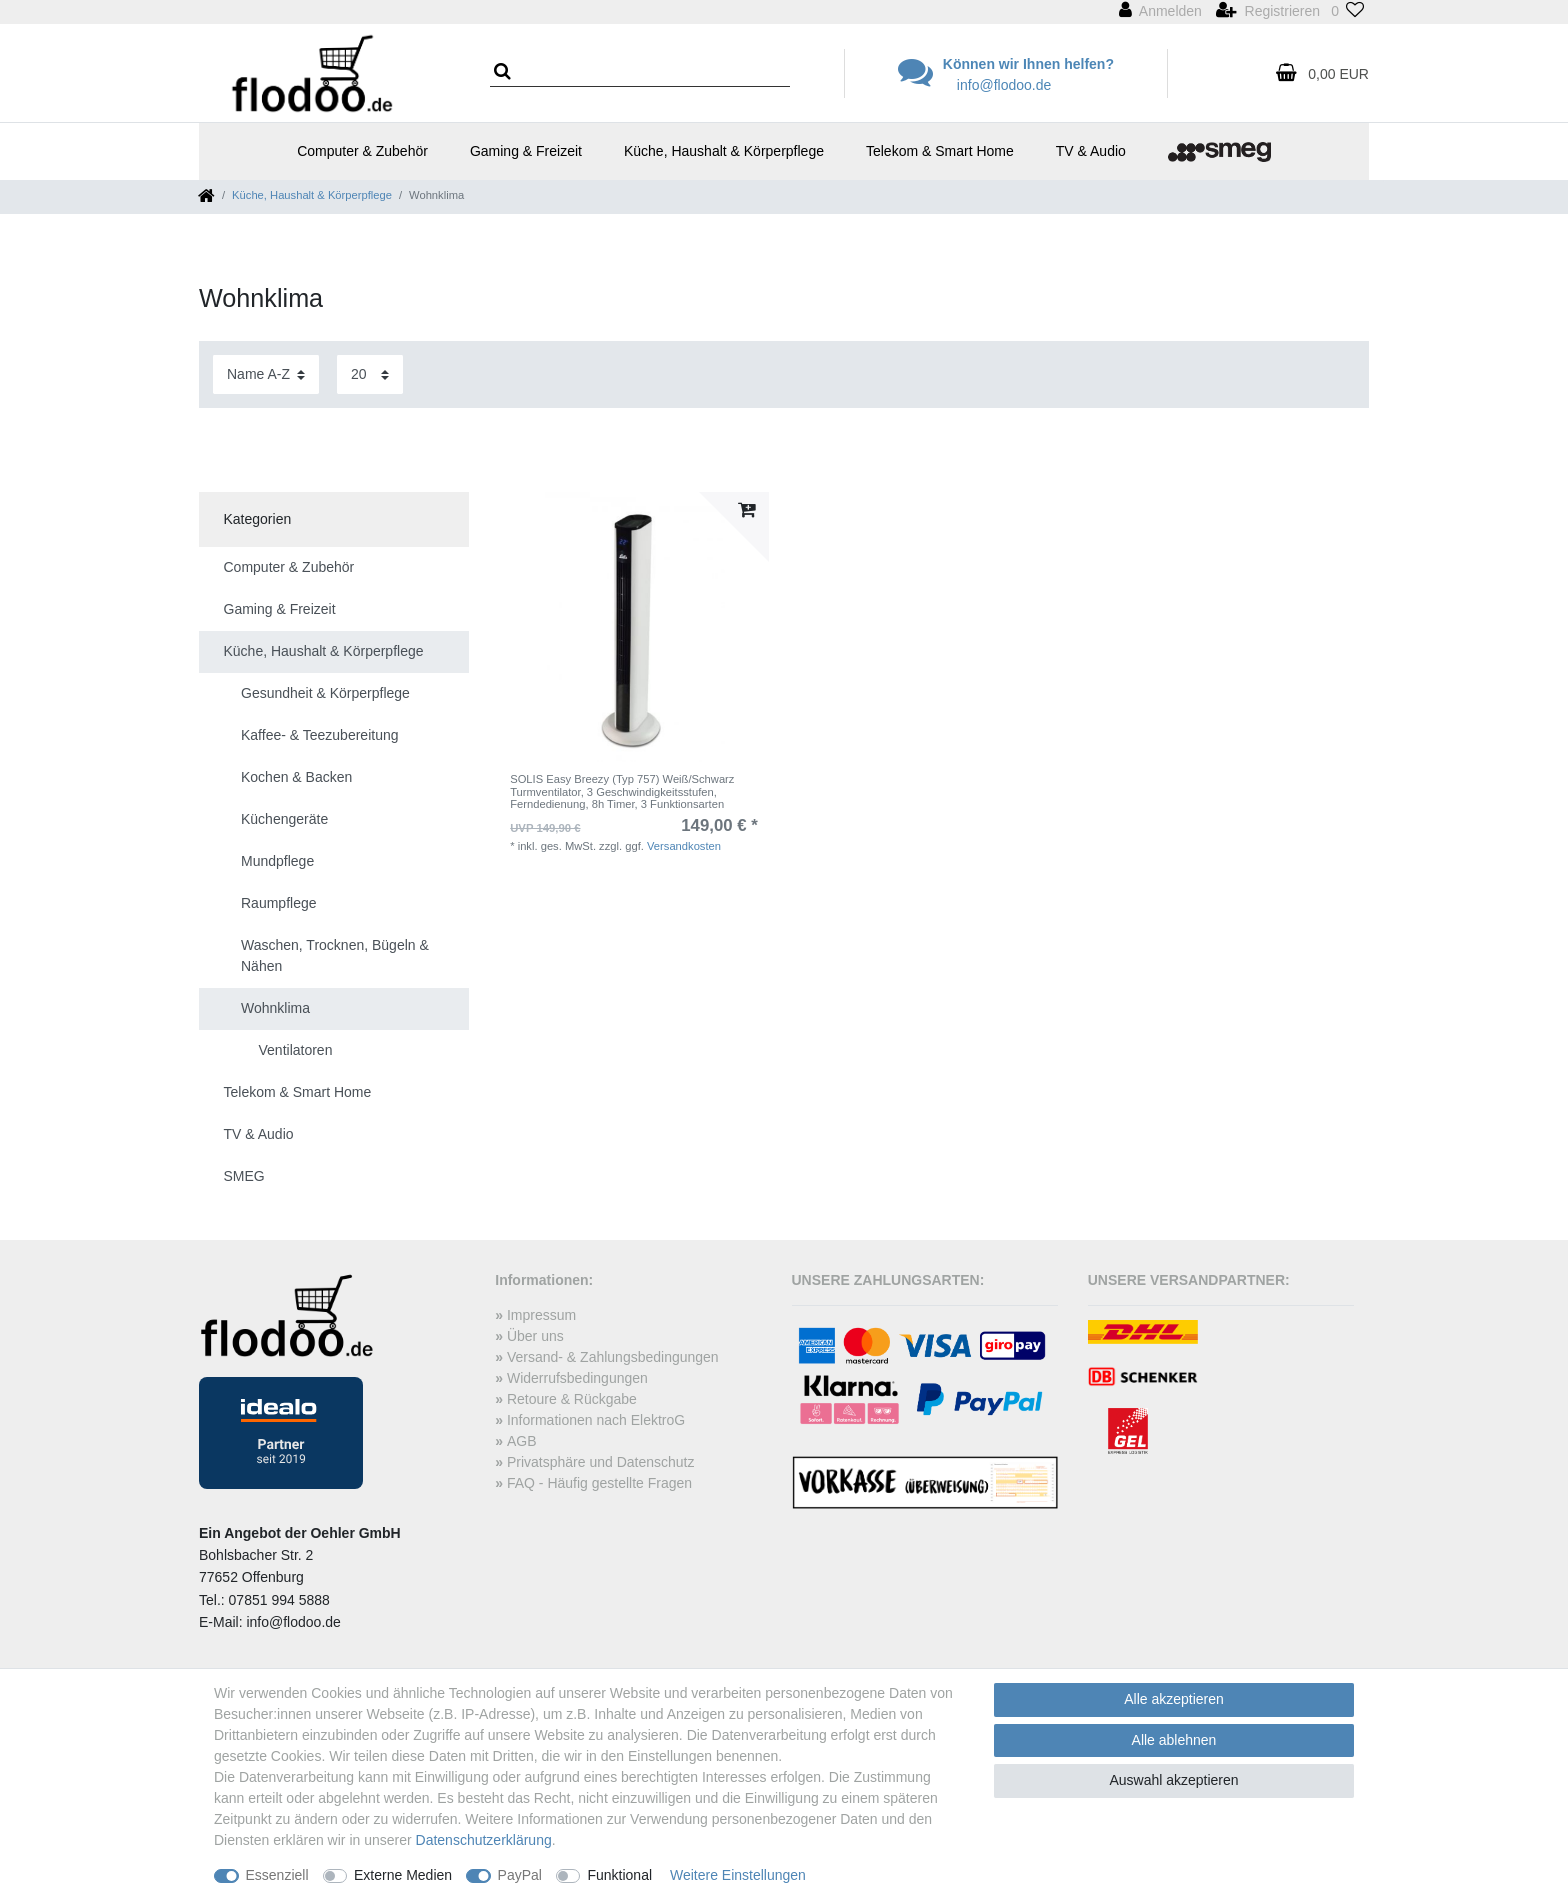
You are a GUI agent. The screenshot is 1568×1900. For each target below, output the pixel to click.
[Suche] (508, 72)
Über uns (535, 1336)
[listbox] (634, 627)
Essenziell (277, 1875)
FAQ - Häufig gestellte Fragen (599, 1483)
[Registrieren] (1268, 12)
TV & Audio (1091, 151)
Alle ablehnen (1174, 1740)
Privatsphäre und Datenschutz (601, 1462)
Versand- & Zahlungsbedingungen (613, 1357)
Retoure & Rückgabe (572, 1399)
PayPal (520, 1875)
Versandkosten (684, 846)
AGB (522, 1441)
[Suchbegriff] (640, 74)
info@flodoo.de (1004, 85)
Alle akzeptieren (1174, 1699)
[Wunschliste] (1348, 12)
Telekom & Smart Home (940, 151)
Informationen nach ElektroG (596, 1420)
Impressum (541, 1315)
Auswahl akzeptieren (1173, 1780)
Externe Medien (403, 1875)
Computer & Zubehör (362, 151)
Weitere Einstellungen (738, 1875)
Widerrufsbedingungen (577, 1378)
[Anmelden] (1161, 12)
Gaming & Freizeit (526, 151)
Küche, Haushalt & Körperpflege (724, 151)
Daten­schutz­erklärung (484, 1840)
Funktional (619, 1875)
